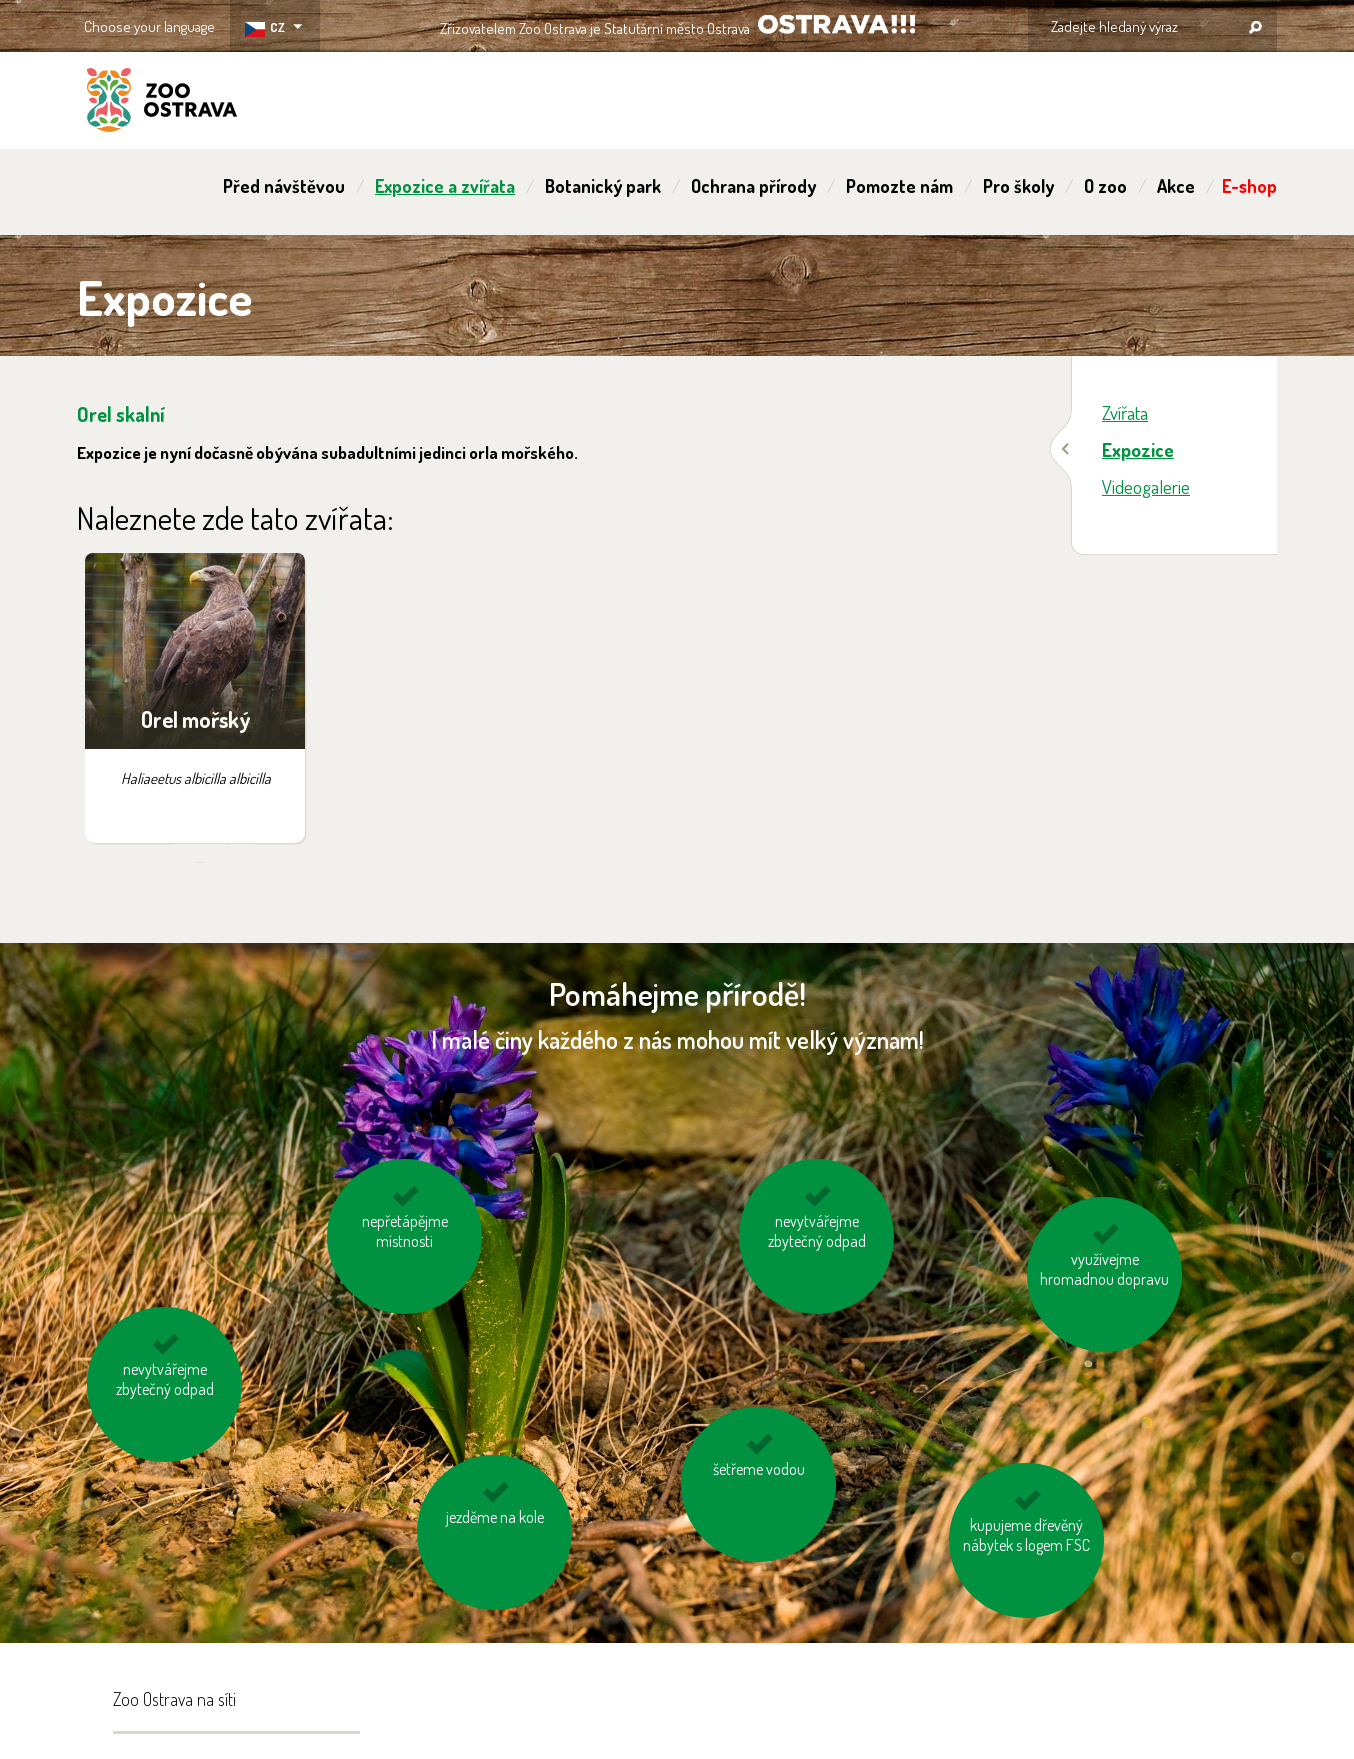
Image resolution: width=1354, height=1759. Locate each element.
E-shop (1249, 186)
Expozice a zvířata (445, 186)
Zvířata (1125, 412)
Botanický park (603, 186)
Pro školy (1018, 186)
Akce (1176, 186)
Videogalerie (1146, 486)
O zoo (1105, 186)
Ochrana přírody (753, 186)
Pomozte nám (899, 186)
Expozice (1138, 449)
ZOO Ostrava (162, 103)
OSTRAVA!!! (836, 24)
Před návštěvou (284, 186)
